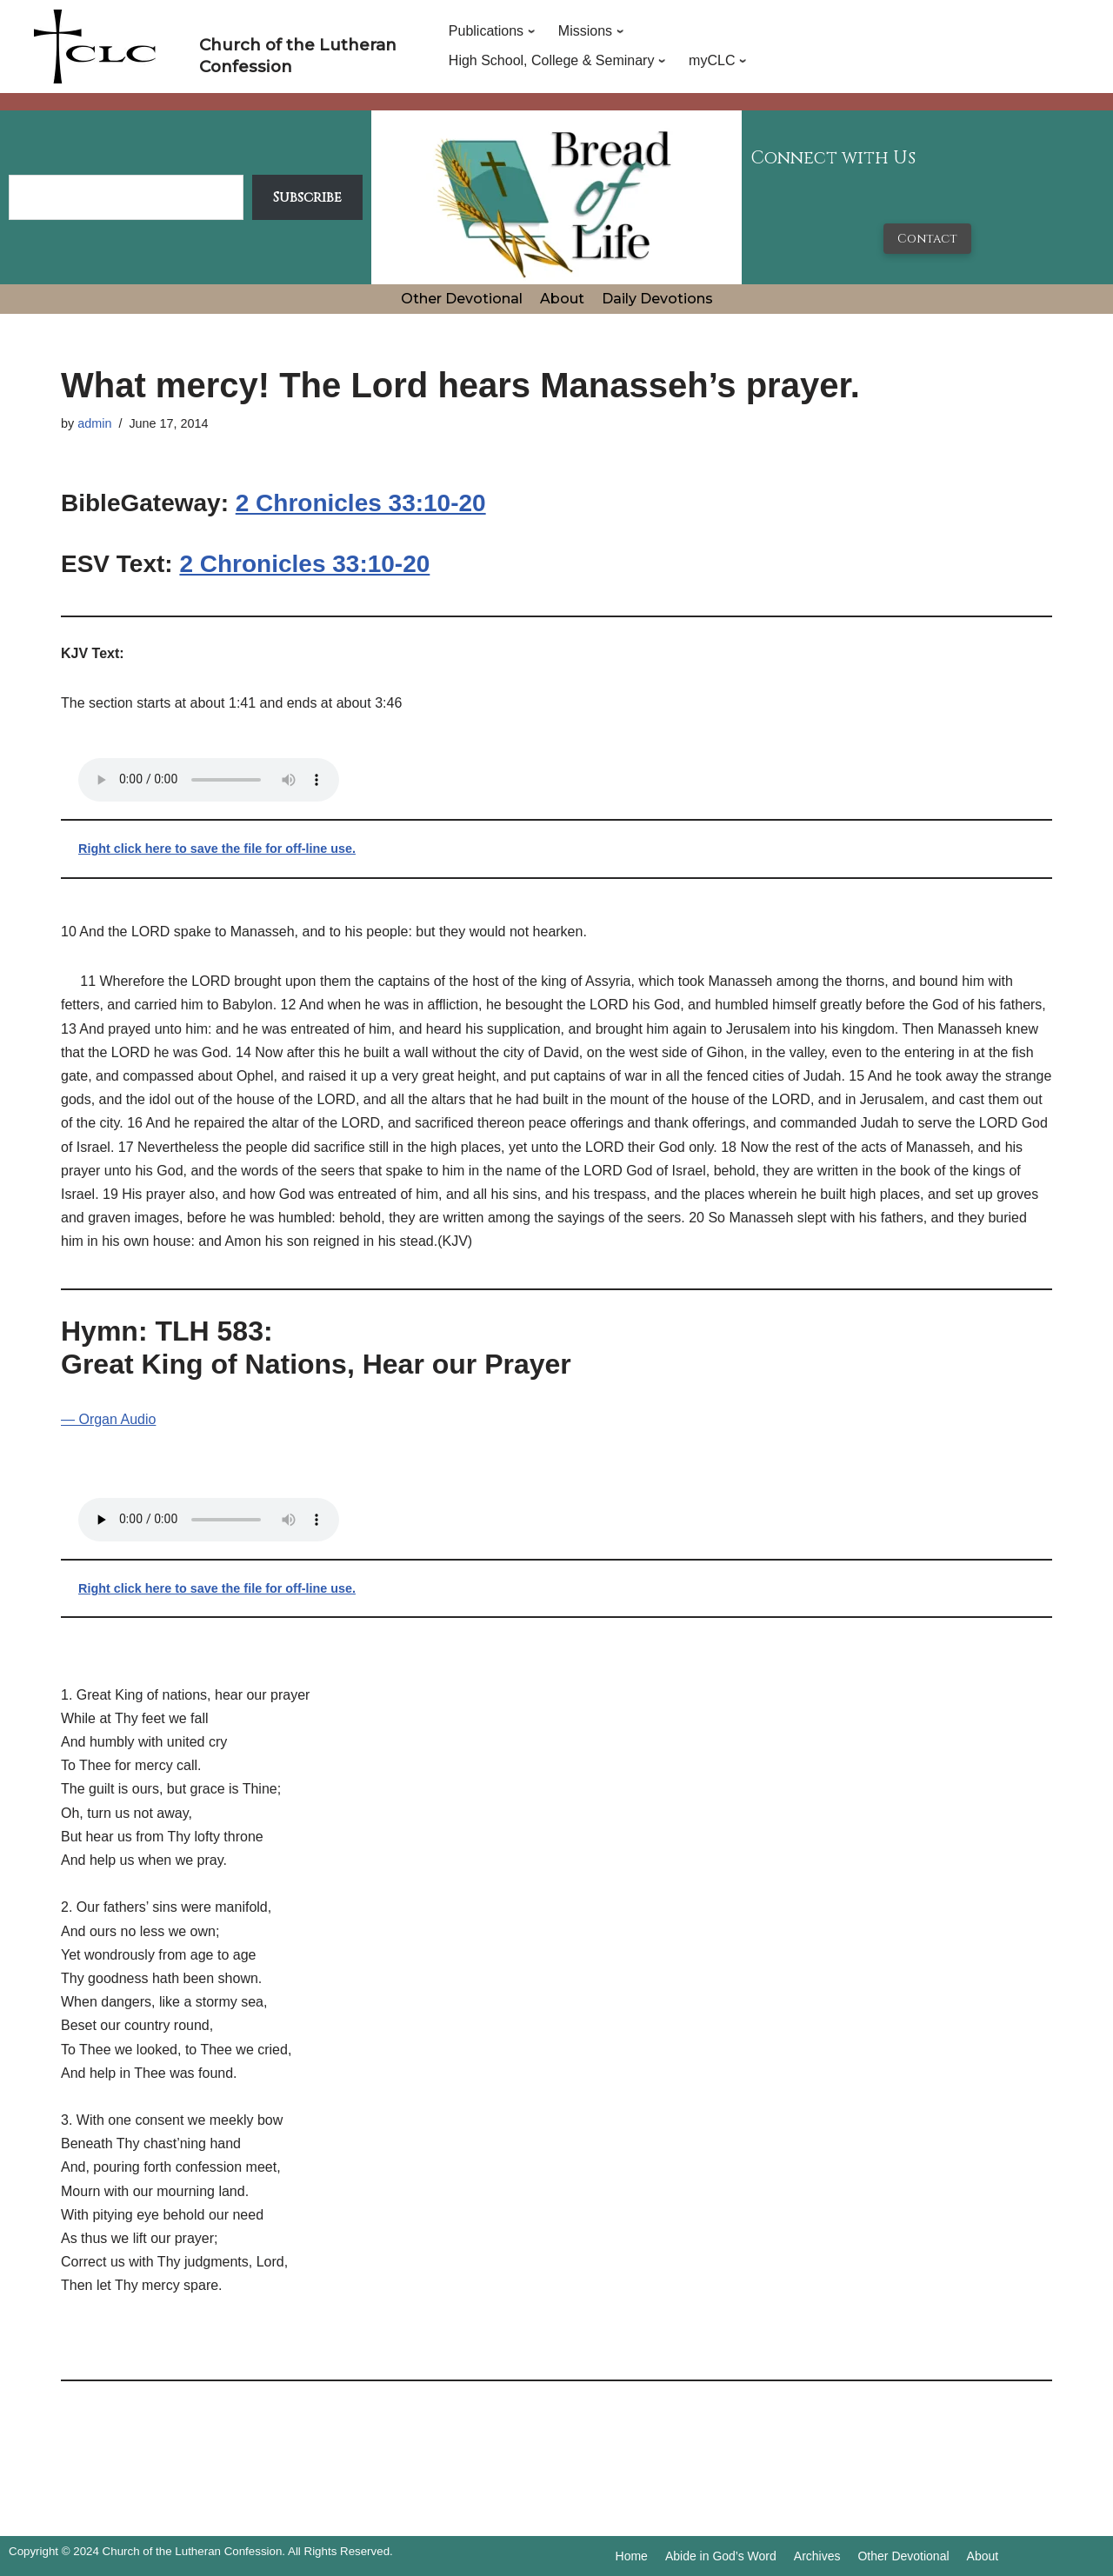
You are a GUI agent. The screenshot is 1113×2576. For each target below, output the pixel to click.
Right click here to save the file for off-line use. (217, 848)
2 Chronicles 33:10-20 (361, 502)
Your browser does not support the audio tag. (208, 780)
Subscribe (307, 197)
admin (94, 423)
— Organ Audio (108, 1419)
